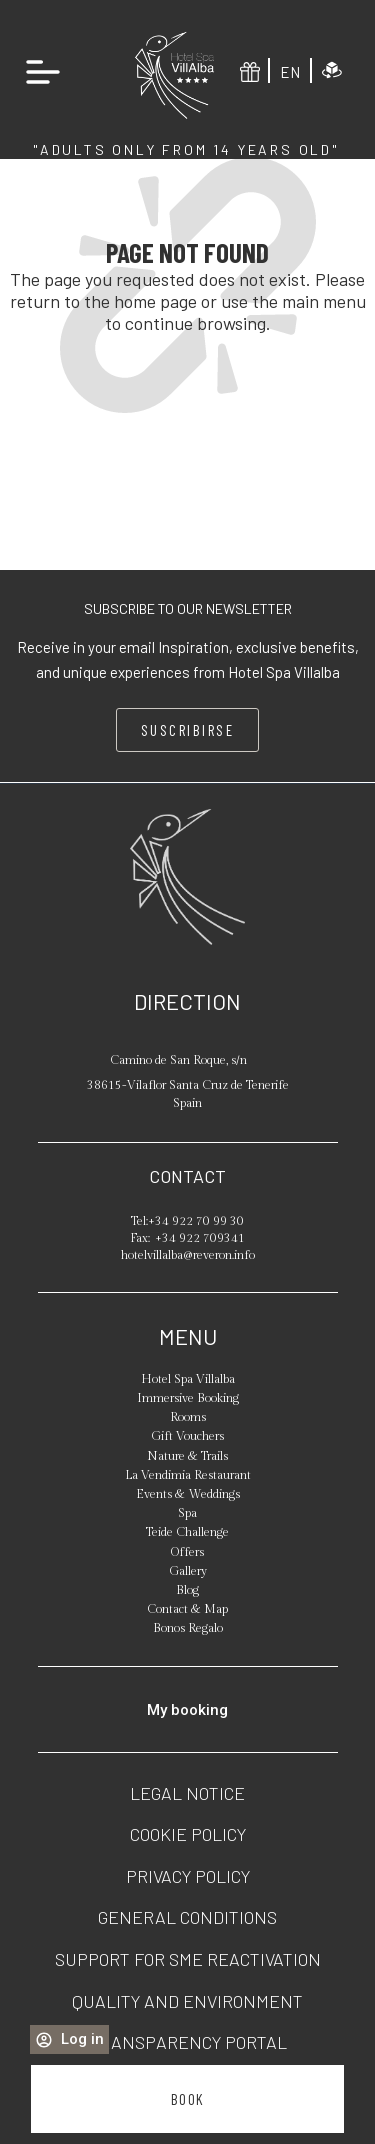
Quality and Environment (187, 2001)
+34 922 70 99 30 (196, 1221)
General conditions (187, 1917)
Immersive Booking (188, 1398)
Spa (187, 1513)
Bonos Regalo (188, 1628)
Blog (187, 1590)
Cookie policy (188, 1834)
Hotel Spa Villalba (188, 1379)
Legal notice (187, 1793)
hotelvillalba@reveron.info (188, 1255)
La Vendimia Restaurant (188, 1475)
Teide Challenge (187, 1532)
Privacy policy (188, 1876)
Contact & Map (187, 1609)
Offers (187, 1552)
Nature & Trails (187, 1456)
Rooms (188, 1417)
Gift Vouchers (187, 1436)
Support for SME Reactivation (188, 1959)
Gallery (188, 1571)
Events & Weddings (188, 1494)
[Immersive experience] (332, 70)
